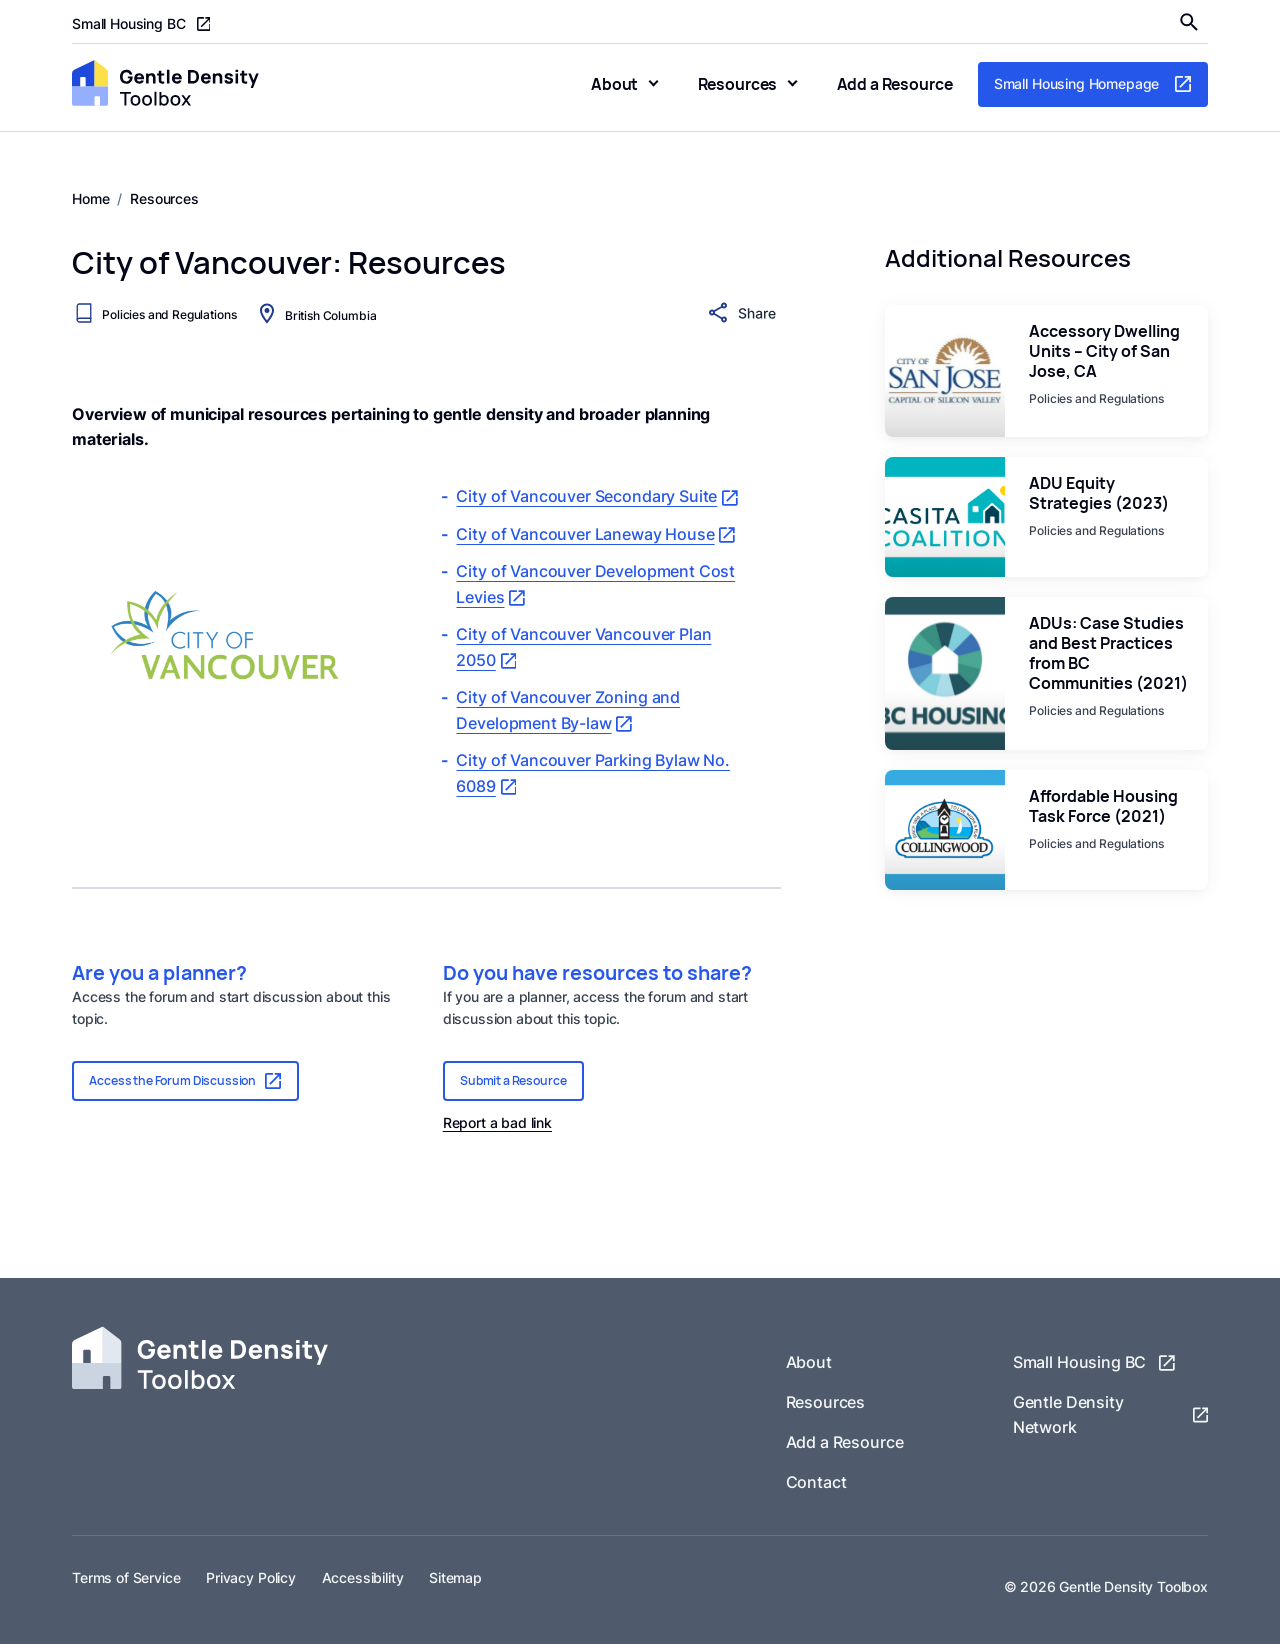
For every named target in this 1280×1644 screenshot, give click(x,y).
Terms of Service (126, 1578)
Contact (816, 1482)
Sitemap (455, 1578)
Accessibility (363, 1578)
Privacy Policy (251, 1578)
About (614, 84)
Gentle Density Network (1110, 1415)
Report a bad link (497, 1123)
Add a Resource (895, 84)
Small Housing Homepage (1093, 84)
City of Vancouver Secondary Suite (596, 496)
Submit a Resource (513, 1080)
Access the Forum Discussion (185, 1080)
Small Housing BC (141, 24)
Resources (738, 84)
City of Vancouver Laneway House (595, 534)
